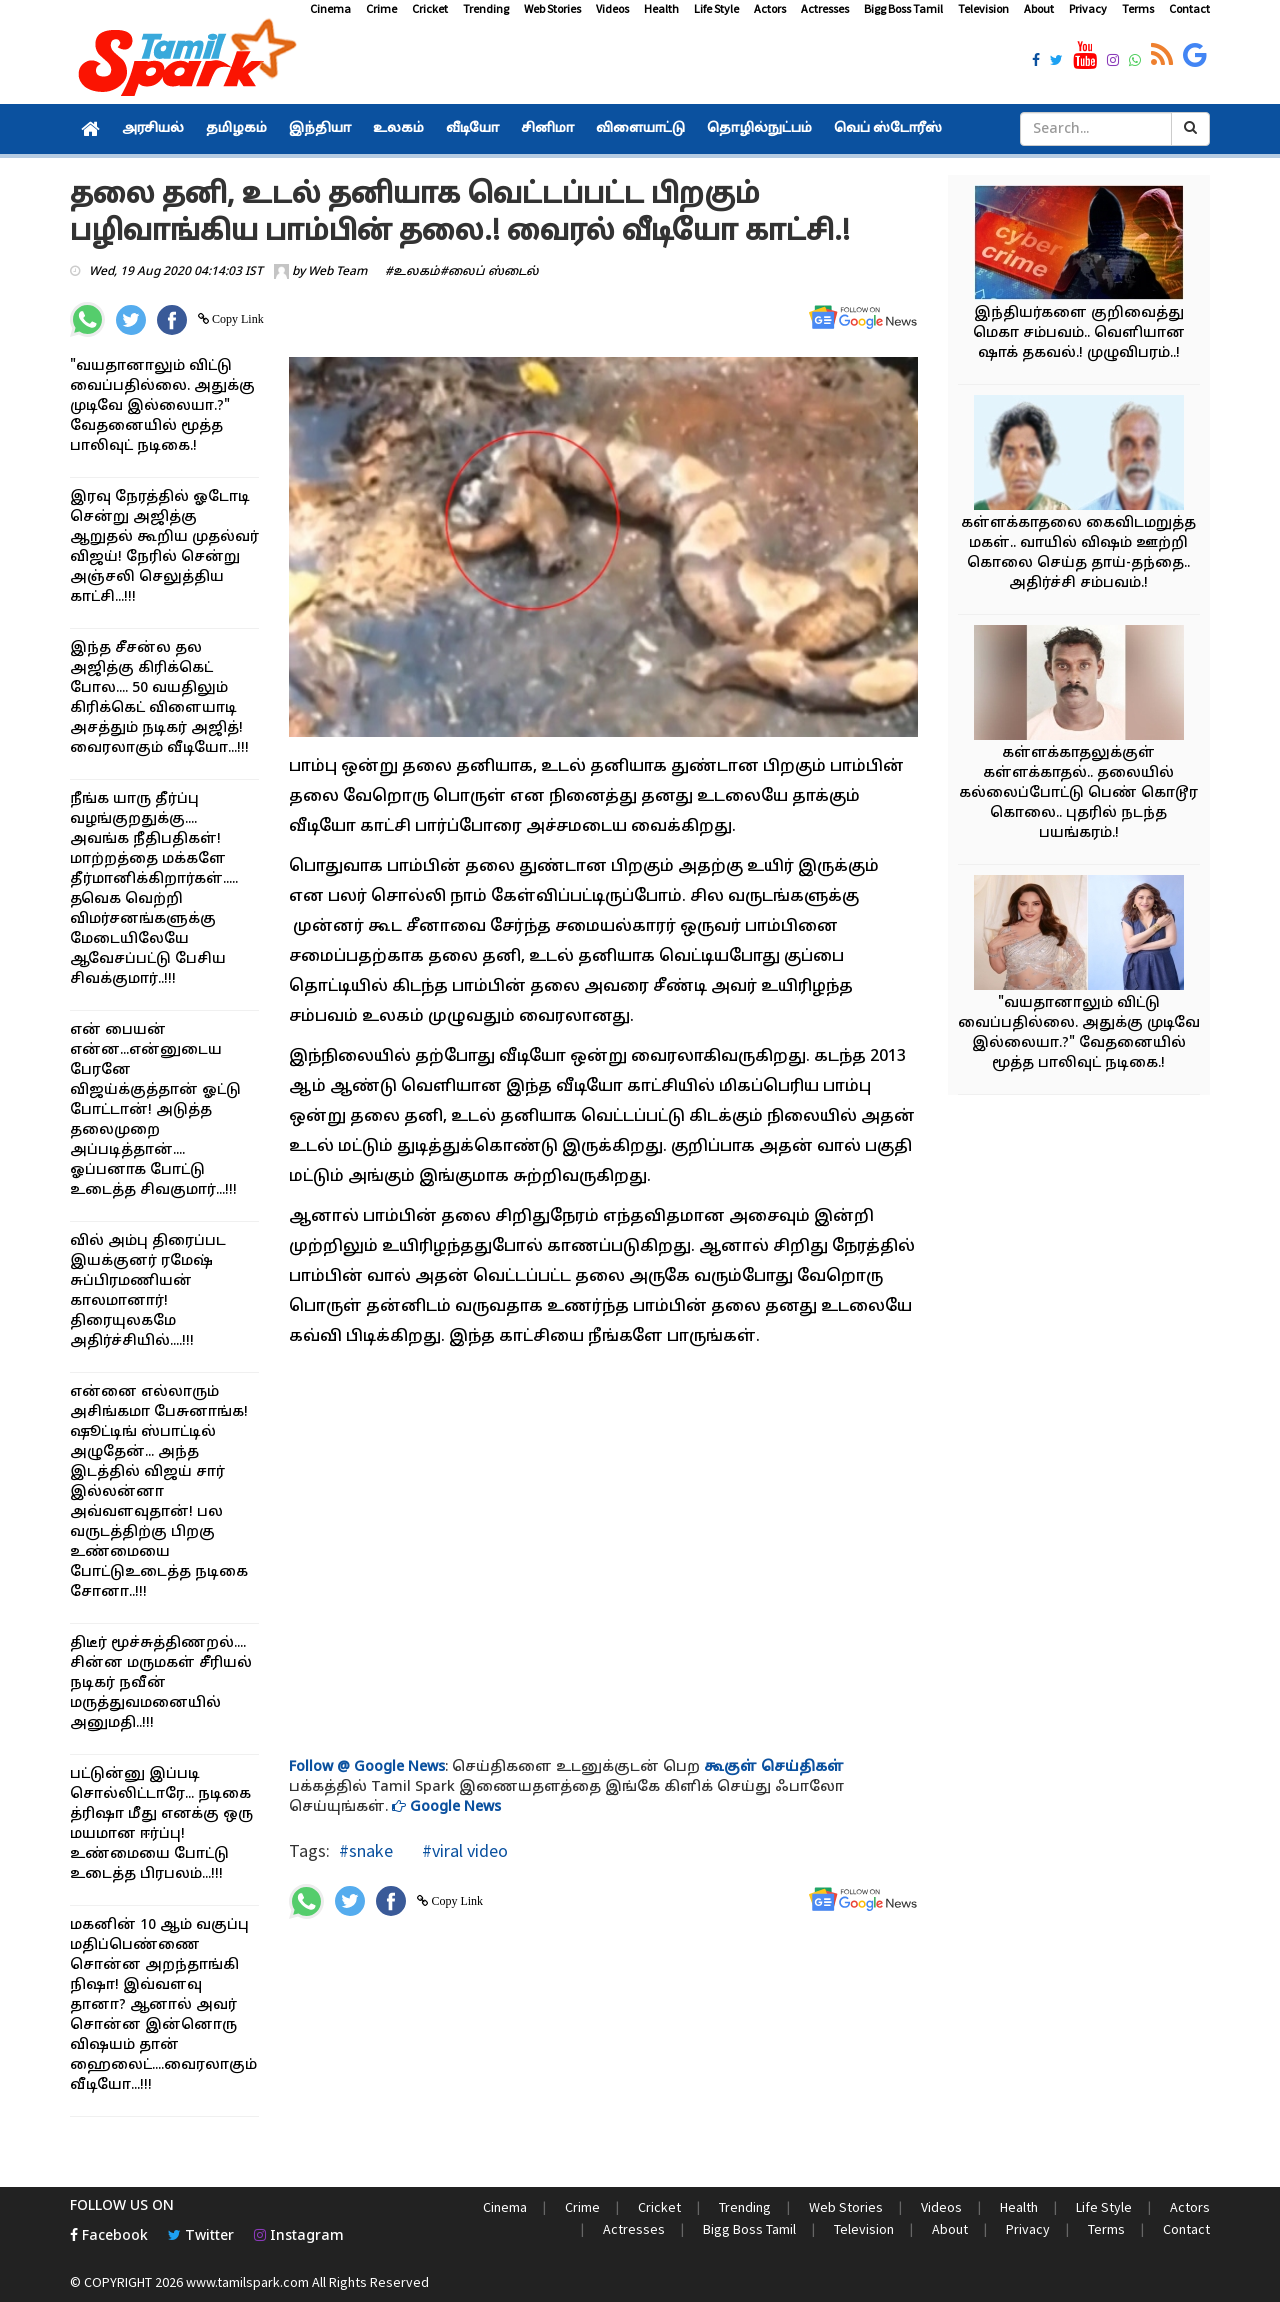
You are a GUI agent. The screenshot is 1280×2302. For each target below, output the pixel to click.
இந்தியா (320, 129)
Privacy (1088, 8)
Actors (770, 8)
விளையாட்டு (640, 129)
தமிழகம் (236, 129)
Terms (1138, 8)
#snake (366, 1850)
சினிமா (547, 129)
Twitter (201, 2236)
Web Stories (552, 8)
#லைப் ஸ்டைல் (489, 272)
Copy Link (236, 319)
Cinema (330, 8)
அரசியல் (153, 129)
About (1039, 8)
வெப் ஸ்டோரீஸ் (888, 129)
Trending (486, 8)
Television (983, 8)
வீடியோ (472, 129)
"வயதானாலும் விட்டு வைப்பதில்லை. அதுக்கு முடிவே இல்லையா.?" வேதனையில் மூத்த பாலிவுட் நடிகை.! (162, 406)
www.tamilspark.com (247, 2282)
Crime (381, 8)
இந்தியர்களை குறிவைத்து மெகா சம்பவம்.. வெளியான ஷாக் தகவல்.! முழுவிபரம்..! (1079, 333)
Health (661, 8)
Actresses (825, 8)
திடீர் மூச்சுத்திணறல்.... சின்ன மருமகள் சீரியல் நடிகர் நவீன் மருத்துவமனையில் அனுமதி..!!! (161, 1683)
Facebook (109, 2236)
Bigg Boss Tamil (903, 8)
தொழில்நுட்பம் (759, 129)
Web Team (337, 272)
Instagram (299, 2236)
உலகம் (398, 129)
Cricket (430, 8)
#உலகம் (412, 272)
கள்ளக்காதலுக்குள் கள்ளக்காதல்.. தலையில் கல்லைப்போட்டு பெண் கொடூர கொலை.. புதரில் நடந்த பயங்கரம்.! (1078, 793)
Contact (1189, 8)
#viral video (463, 1850)
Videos (612, 8)
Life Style (716, 8)
